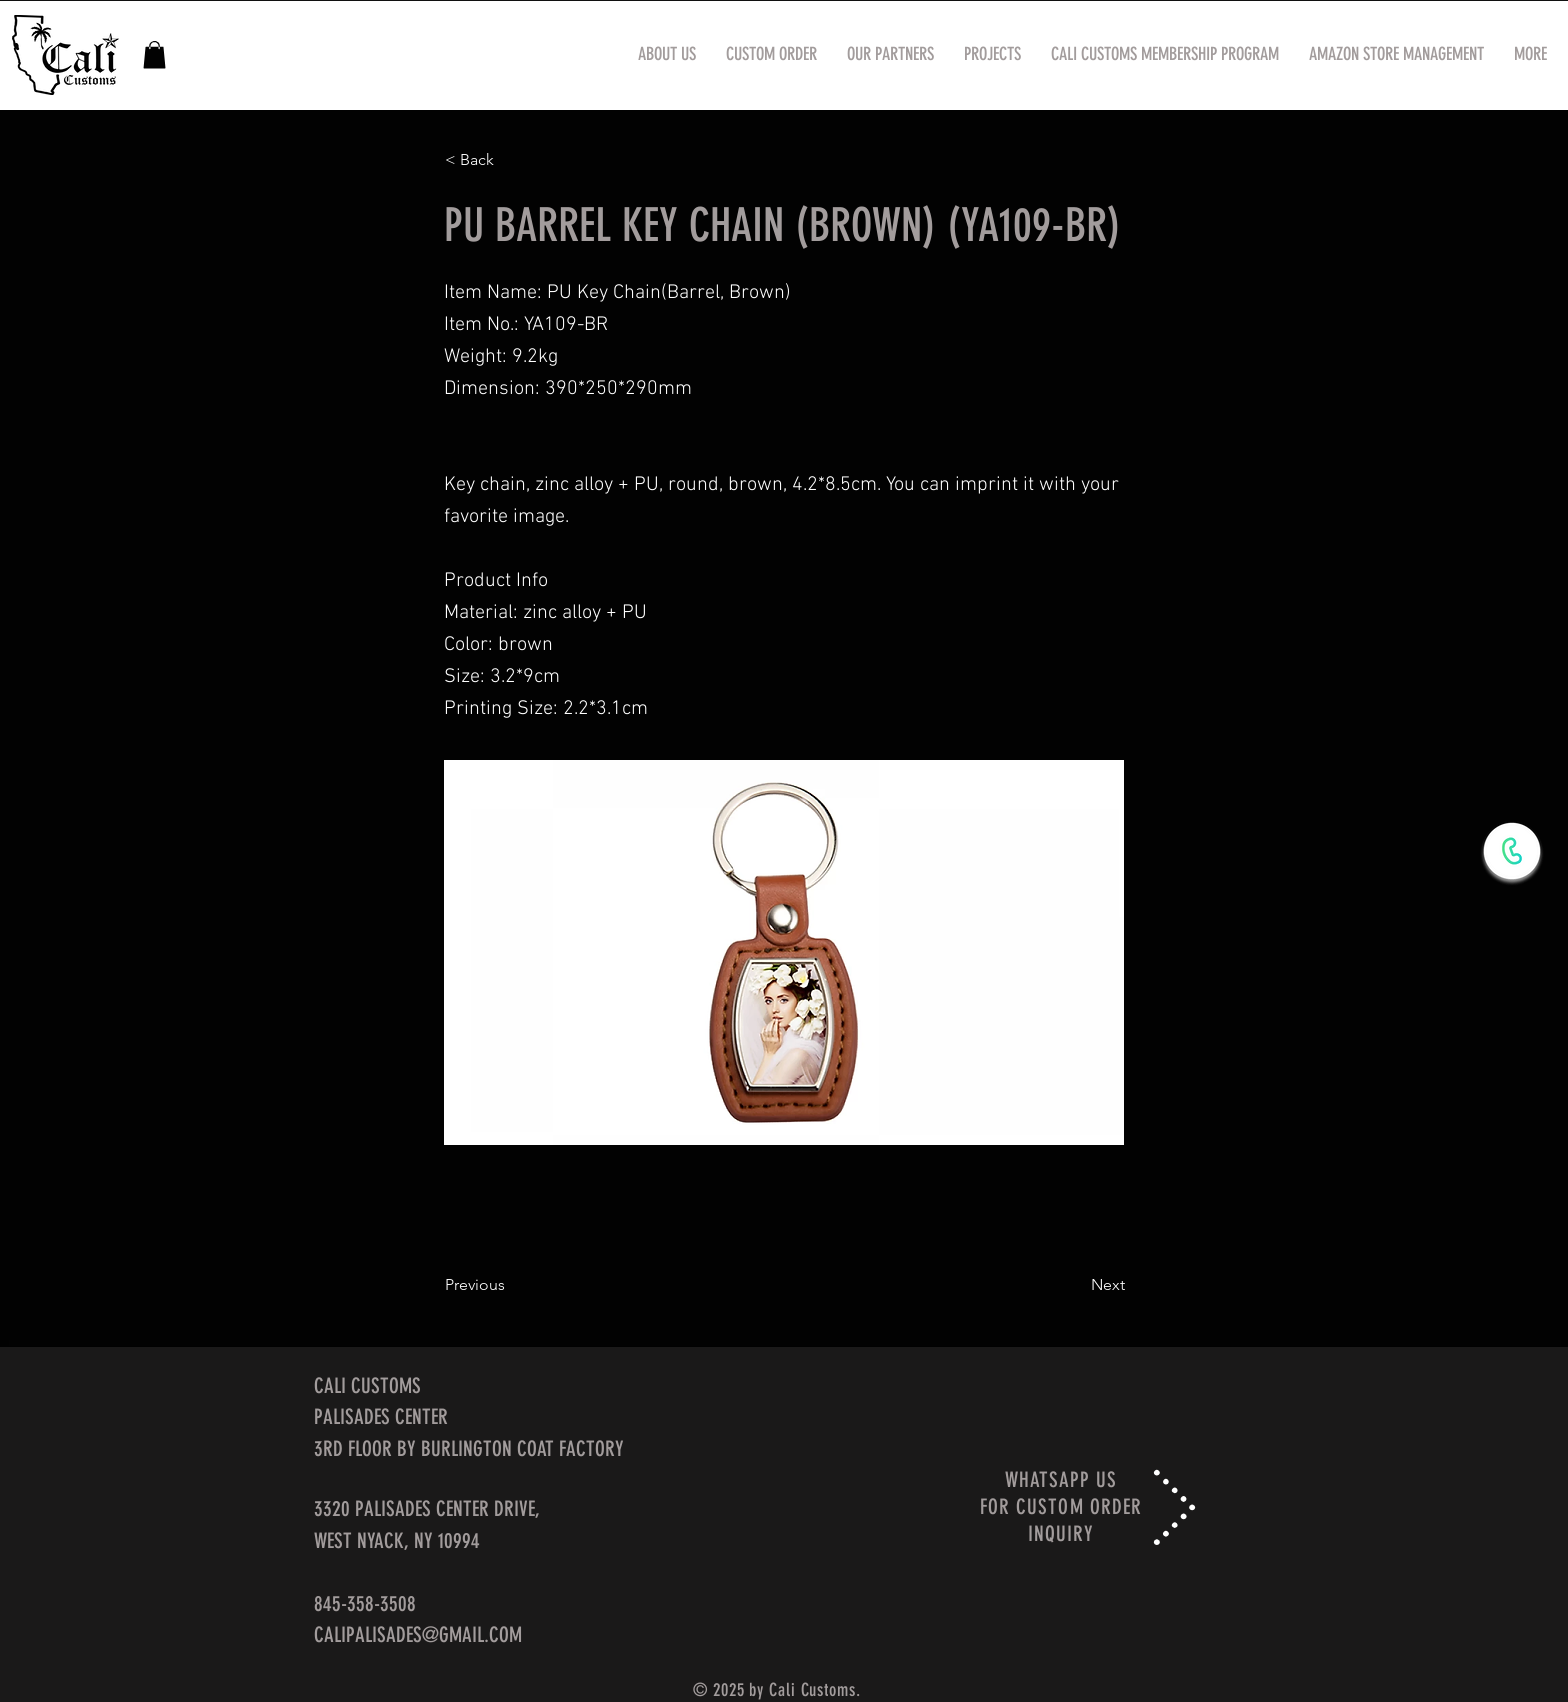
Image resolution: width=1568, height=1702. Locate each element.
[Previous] (511, 1285)
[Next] (1075, 1285)
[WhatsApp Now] (1512, 851)
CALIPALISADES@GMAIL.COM (418, 1634)
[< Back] (511, 160)
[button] (154, 54)
